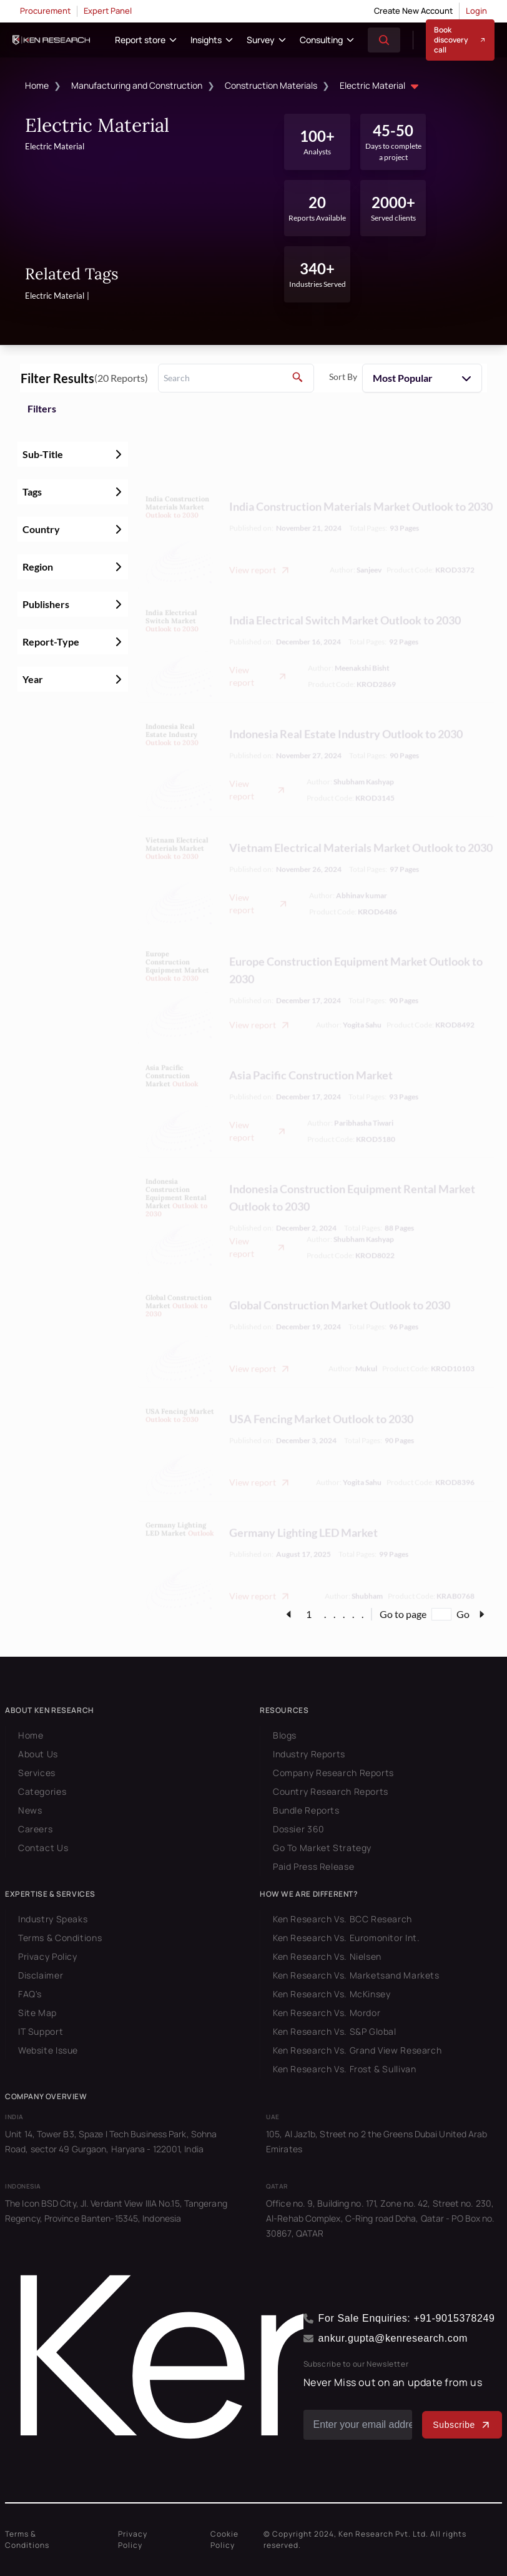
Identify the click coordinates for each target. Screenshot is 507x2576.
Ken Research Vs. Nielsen (327, 1956)
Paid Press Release (313, 1866)
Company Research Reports (333, 1773)
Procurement (45, 10)
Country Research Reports (330, 1791)
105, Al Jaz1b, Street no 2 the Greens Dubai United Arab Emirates (377, 2141)
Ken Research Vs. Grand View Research (357, 2050)
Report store (140, 40)
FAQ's (30, 1994)
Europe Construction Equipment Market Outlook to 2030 (356, 942)
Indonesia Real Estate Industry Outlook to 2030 (346, 706)
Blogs (285, 1735)
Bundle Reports (306, 1810)
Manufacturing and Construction (136, 85)
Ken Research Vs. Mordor (326, 2013)
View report (260, 542)
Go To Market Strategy (322, 1848)
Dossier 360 (299, 1829)
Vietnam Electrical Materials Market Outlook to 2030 (361, 820)
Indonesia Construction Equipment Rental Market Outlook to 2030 (352, 1170)
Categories (42, 1791)
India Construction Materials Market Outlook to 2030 (361, 479)
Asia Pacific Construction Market (311, 1047)
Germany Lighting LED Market (303, 1505)
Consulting (321, 40)
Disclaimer (40, 1975)
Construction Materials (271, 85)
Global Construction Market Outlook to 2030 (339, 1277)
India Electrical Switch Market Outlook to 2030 (345, 592)
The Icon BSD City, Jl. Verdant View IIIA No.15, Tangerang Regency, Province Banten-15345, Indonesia (116, 2210)
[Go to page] (441, 1614)
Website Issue (48, 2050)
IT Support (40, 2031)
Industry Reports (309, 1754)
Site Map (37, 2013)
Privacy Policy (47, 1956)
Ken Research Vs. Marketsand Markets (356, 1975)
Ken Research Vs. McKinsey (332, 1994)
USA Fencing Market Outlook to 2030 (321, 1391)
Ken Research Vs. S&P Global (334, 2031)
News (30, 1810)
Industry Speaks (52, 1919)
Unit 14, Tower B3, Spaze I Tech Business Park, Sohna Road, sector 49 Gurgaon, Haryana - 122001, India (111, 2141)
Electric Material (380, 86)
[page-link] (288, 1614)
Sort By (343, 376)
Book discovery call (460, 39)
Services (37, 1773)
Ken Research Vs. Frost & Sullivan (344, 2069)
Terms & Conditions (60, 1938)
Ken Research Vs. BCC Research (342, 1919)
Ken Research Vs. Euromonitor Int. (346, 1938)
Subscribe (462, 2424)
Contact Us (43, 1848)
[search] (236, 378)
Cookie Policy (224, 2539)
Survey (261, 40)
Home (37, 85)
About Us (38, 1754)
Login (476, 10)
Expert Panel (108, 10)
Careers (35, 1829)
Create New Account (413, 10)
